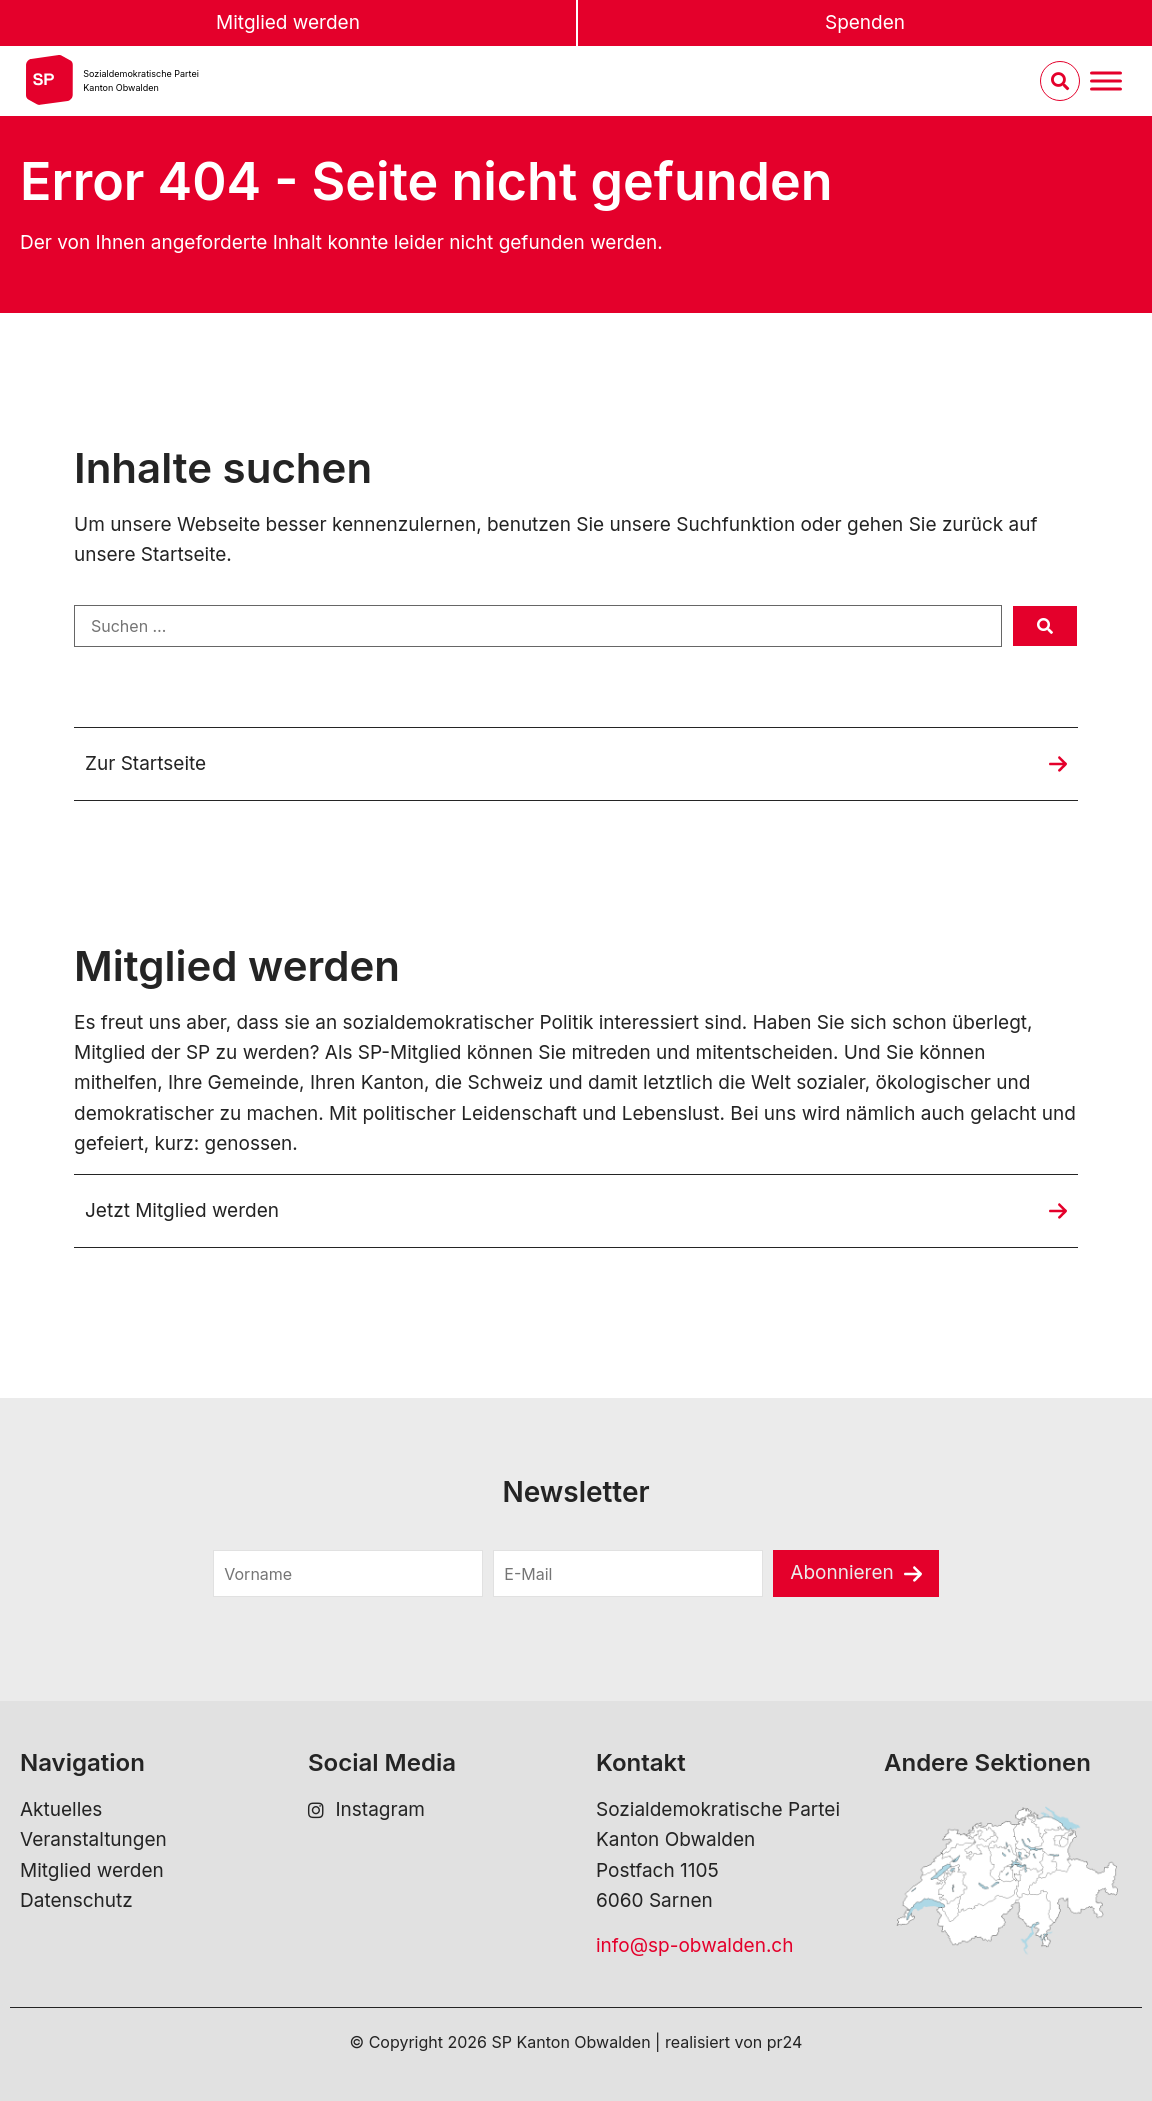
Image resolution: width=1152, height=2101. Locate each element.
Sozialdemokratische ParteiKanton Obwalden (141, 80)
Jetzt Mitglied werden (182, 1210)
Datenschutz (76, 1900)
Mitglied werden (288, 22)
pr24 (785, 2042)
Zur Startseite (145, 763)
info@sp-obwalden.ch (694, 1945)
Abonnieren (841, 1572)
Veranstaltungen (93, 1839)
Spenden (865, 22)
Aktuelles (61, 1809)
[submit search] (1045, 626)
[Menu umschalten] (1106, 81)
